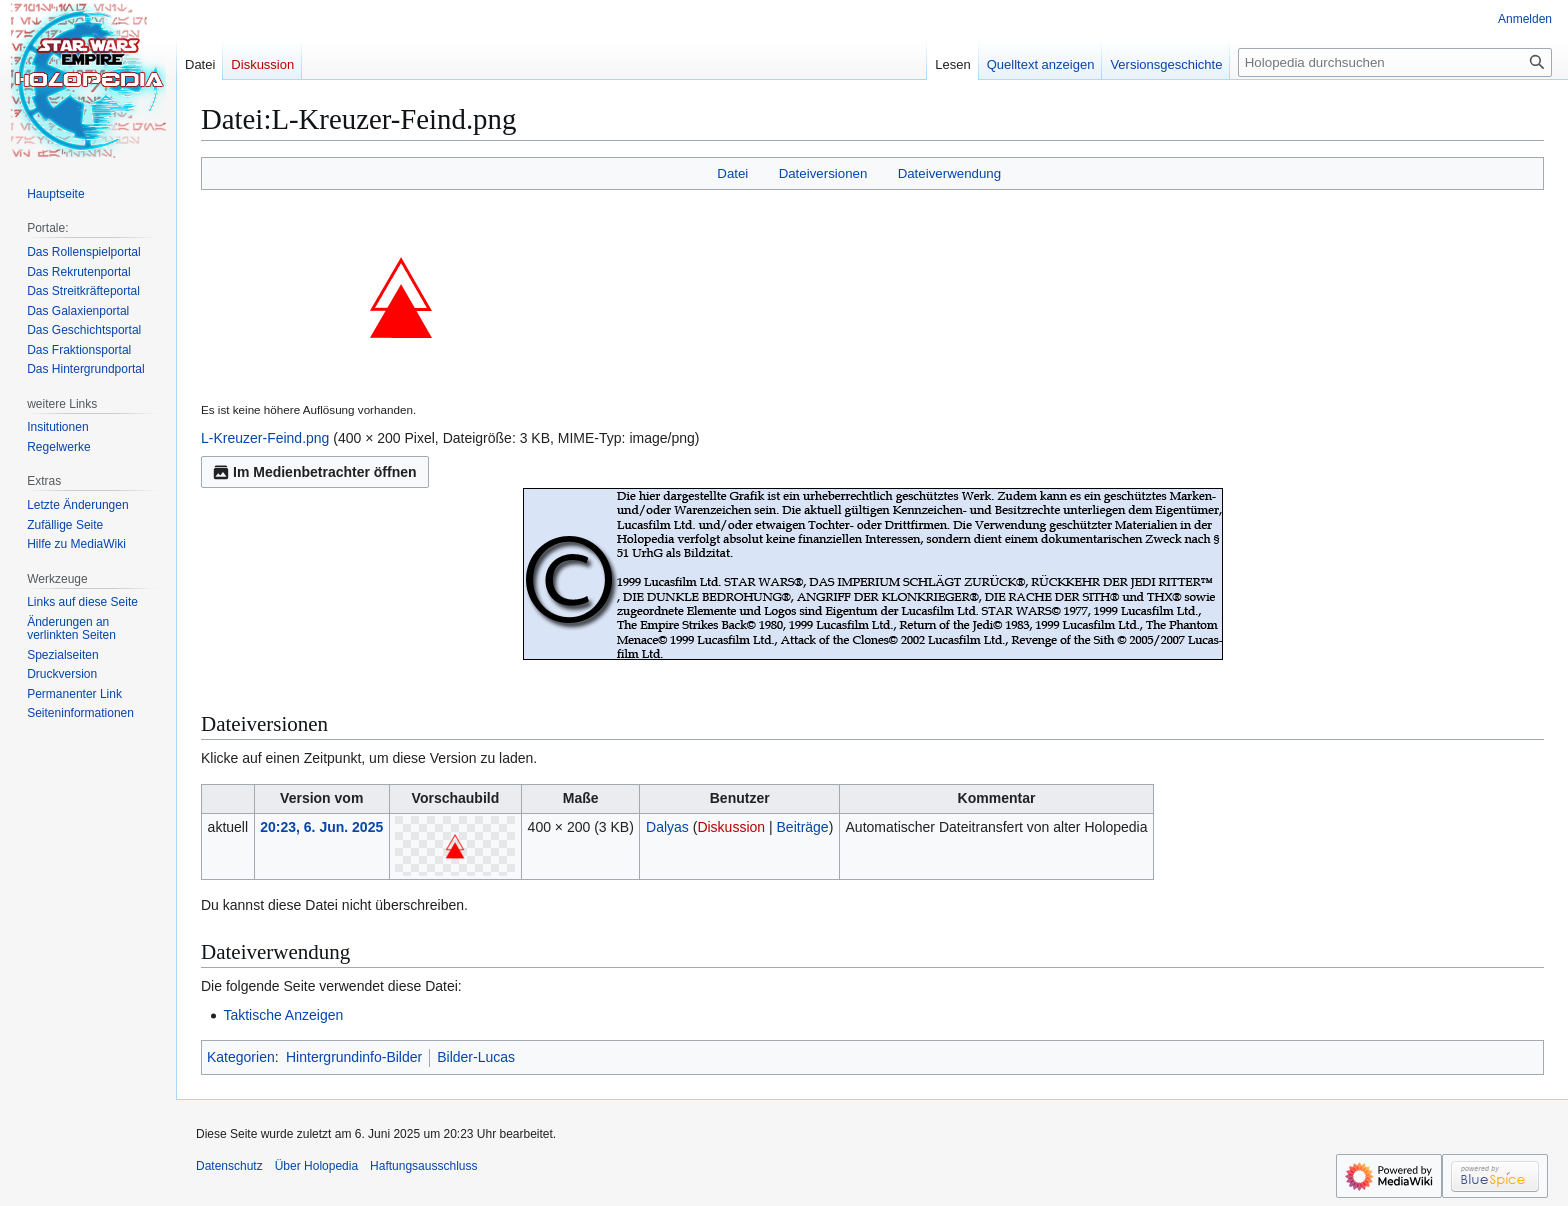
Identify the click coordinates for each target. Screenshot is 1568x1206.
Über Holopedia (316, 1166)
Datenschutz (229, 1166)
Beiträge (803, 827)
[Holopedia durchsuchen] (1395, 62)
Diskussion (731, 827)
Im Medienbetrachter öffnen (315, 472)
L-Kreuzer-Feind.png (265, 438)
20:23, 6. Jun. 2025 (321, 827)
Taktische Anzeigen (283, 1015)
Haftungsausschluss (423, 1166)
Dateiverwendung (950, 173)
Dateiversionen (823, 173)
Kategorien (241, 1057)
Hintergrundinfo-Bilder (354, 1057)
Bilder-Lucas (476, 1057)
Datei (732, 173)
